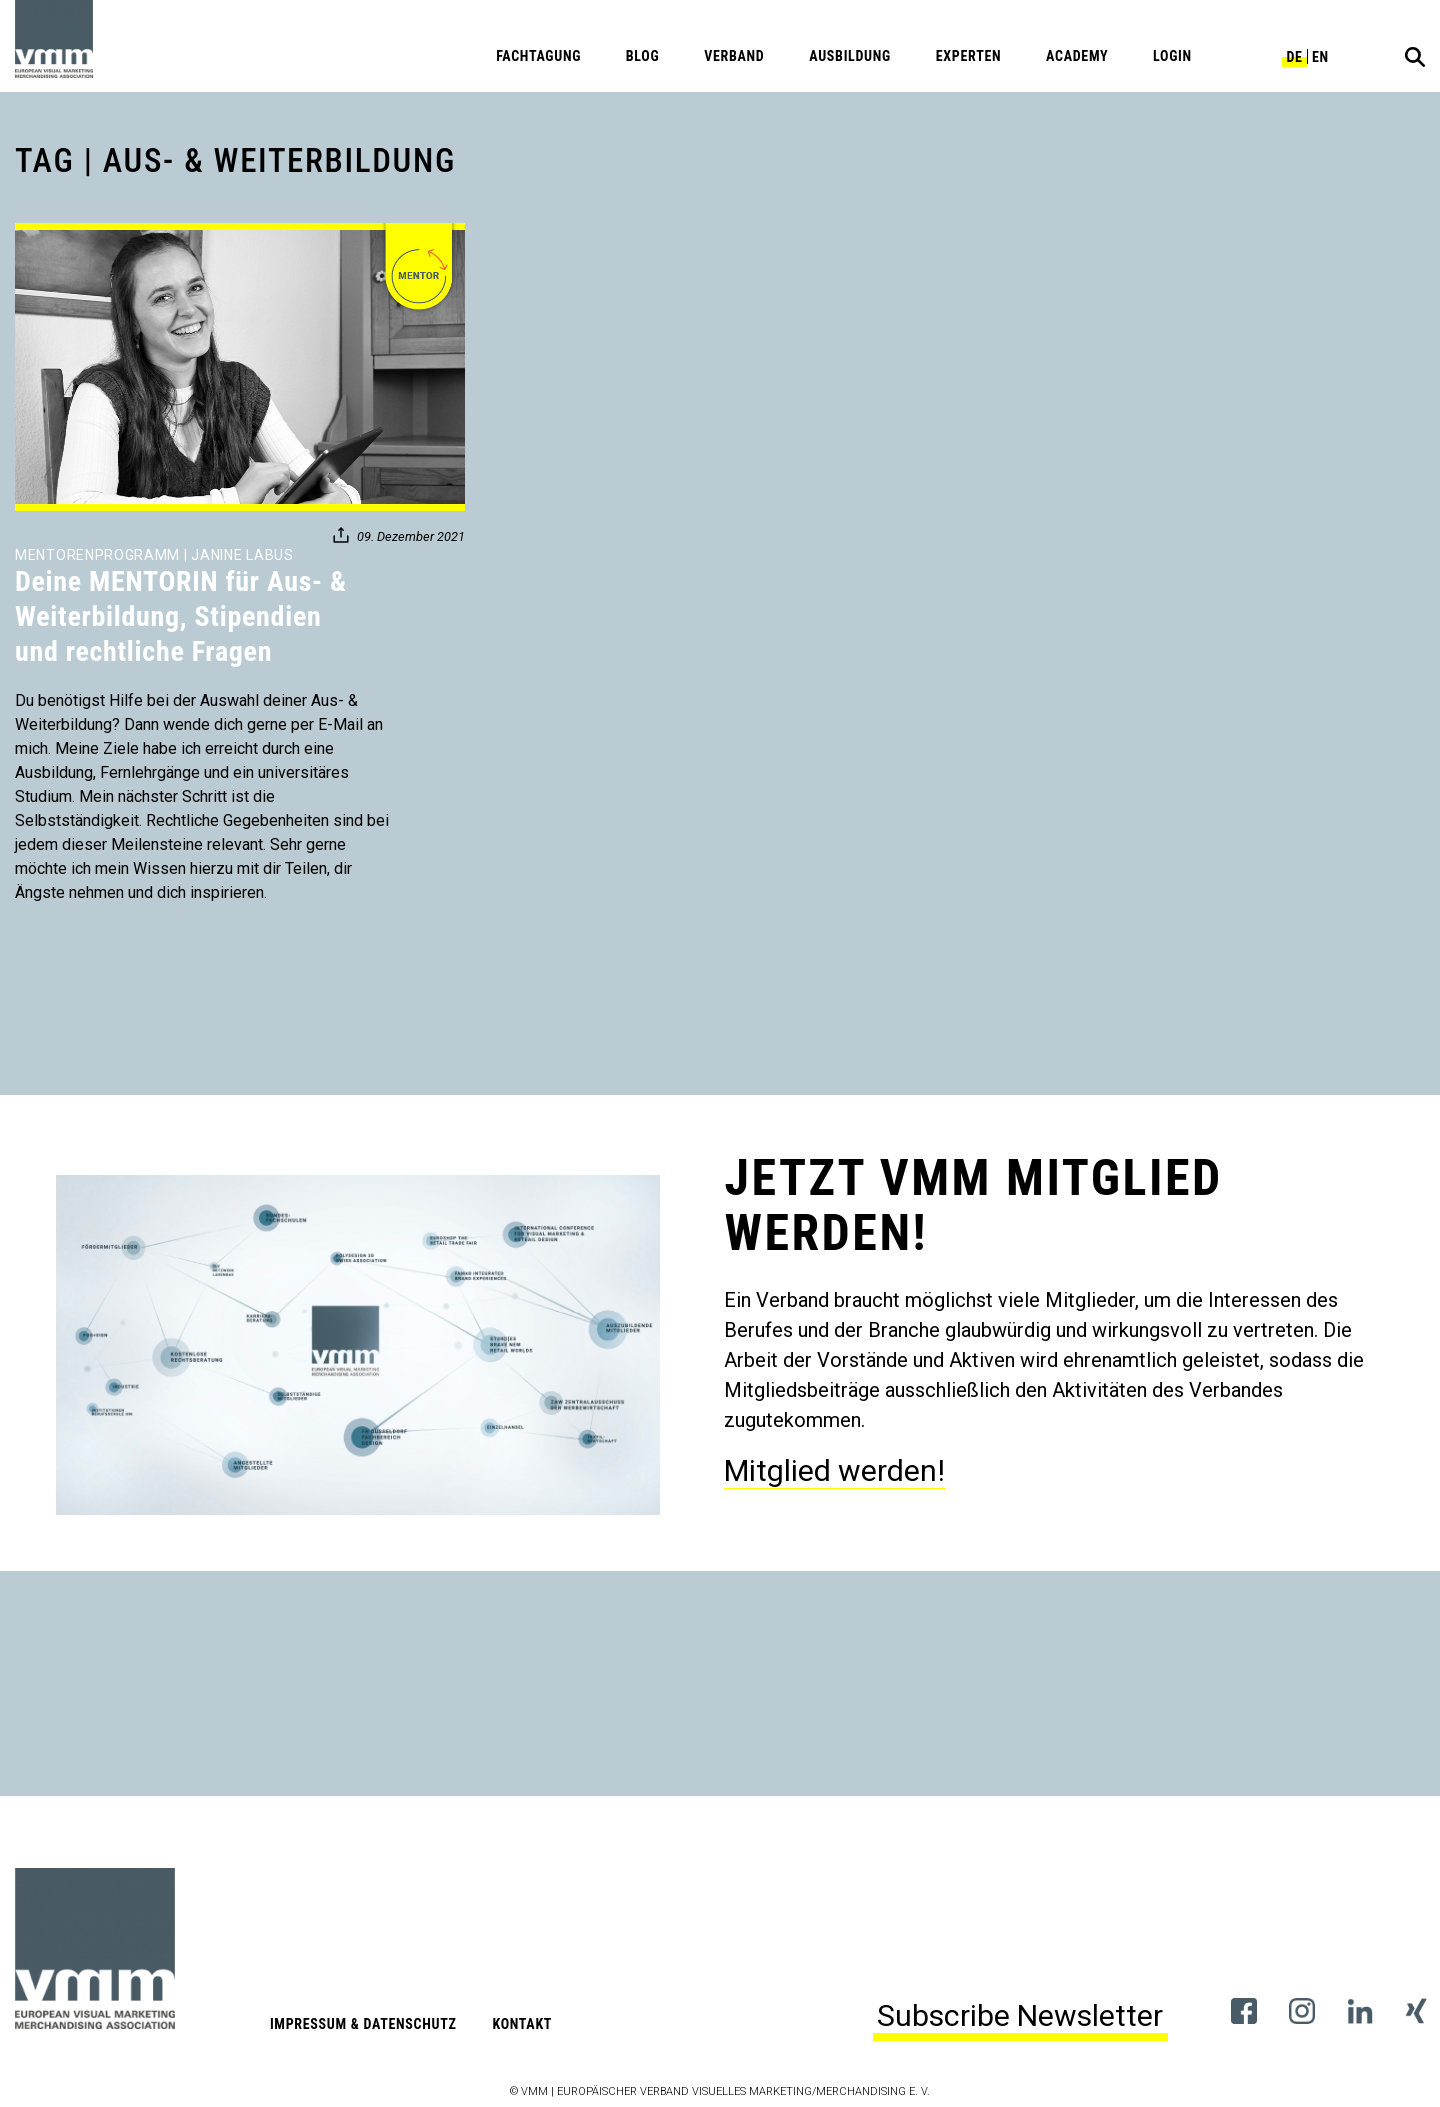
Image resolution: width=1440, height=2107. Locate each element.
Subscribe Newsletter (1020, 2015)
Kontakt (522, 2024)
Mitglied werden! (834, 1470)
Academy (1077, 56)
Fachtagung (538, 56)
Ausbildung (850, 56)
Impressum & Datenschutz (363, 2024)
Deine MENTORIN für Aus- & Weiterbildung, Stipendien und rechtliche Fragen (181, 616)
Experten (969, 56)
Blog (643, 56)
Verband (734, 56)
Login (1172, 56)
